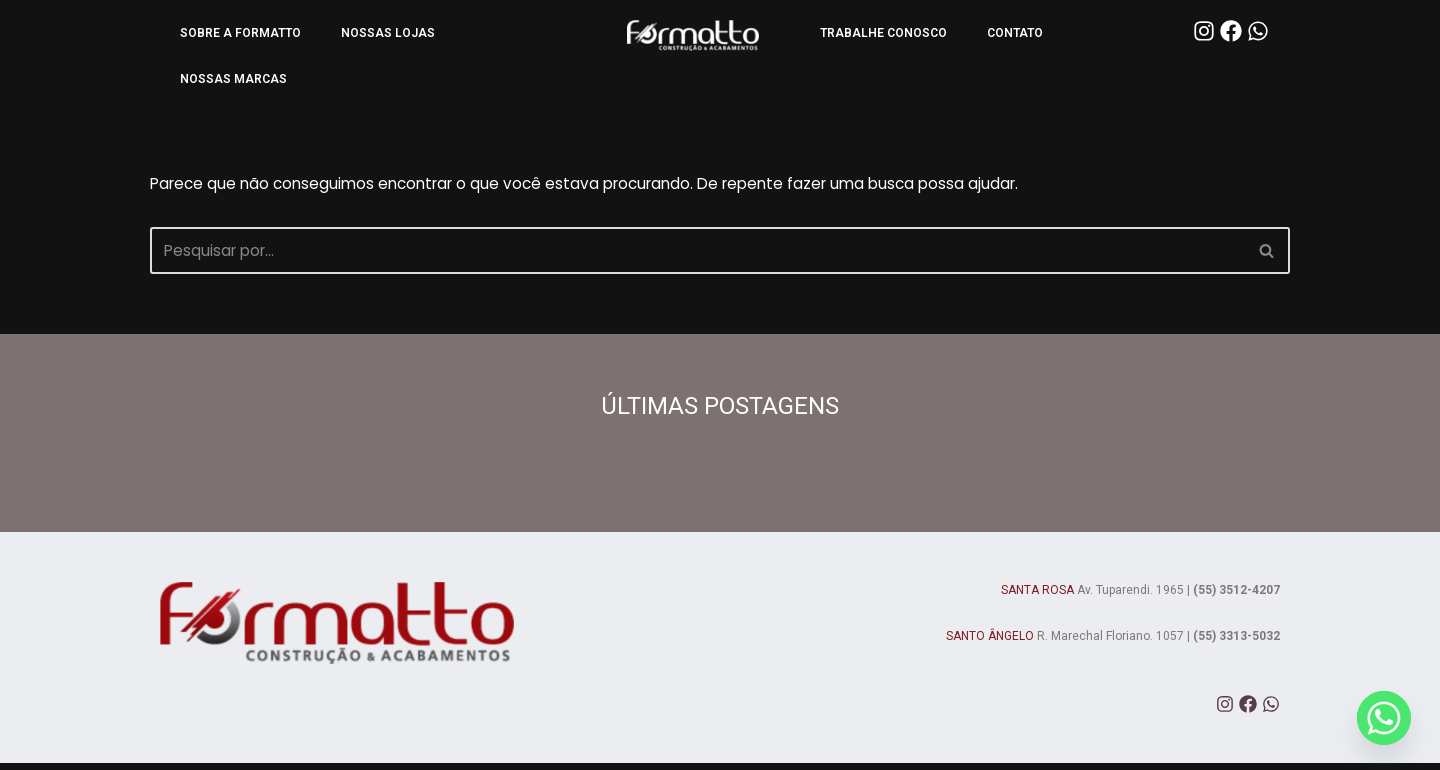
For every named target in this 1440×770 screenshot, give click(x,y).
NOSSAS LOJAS (388, 33)
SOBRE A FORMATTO (240, 33)
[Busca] (697, 256)
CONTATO (1015, 33)
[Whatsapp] (1384, 718)
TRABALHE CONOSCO (883, 33)
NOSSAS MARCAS (233, 79)
